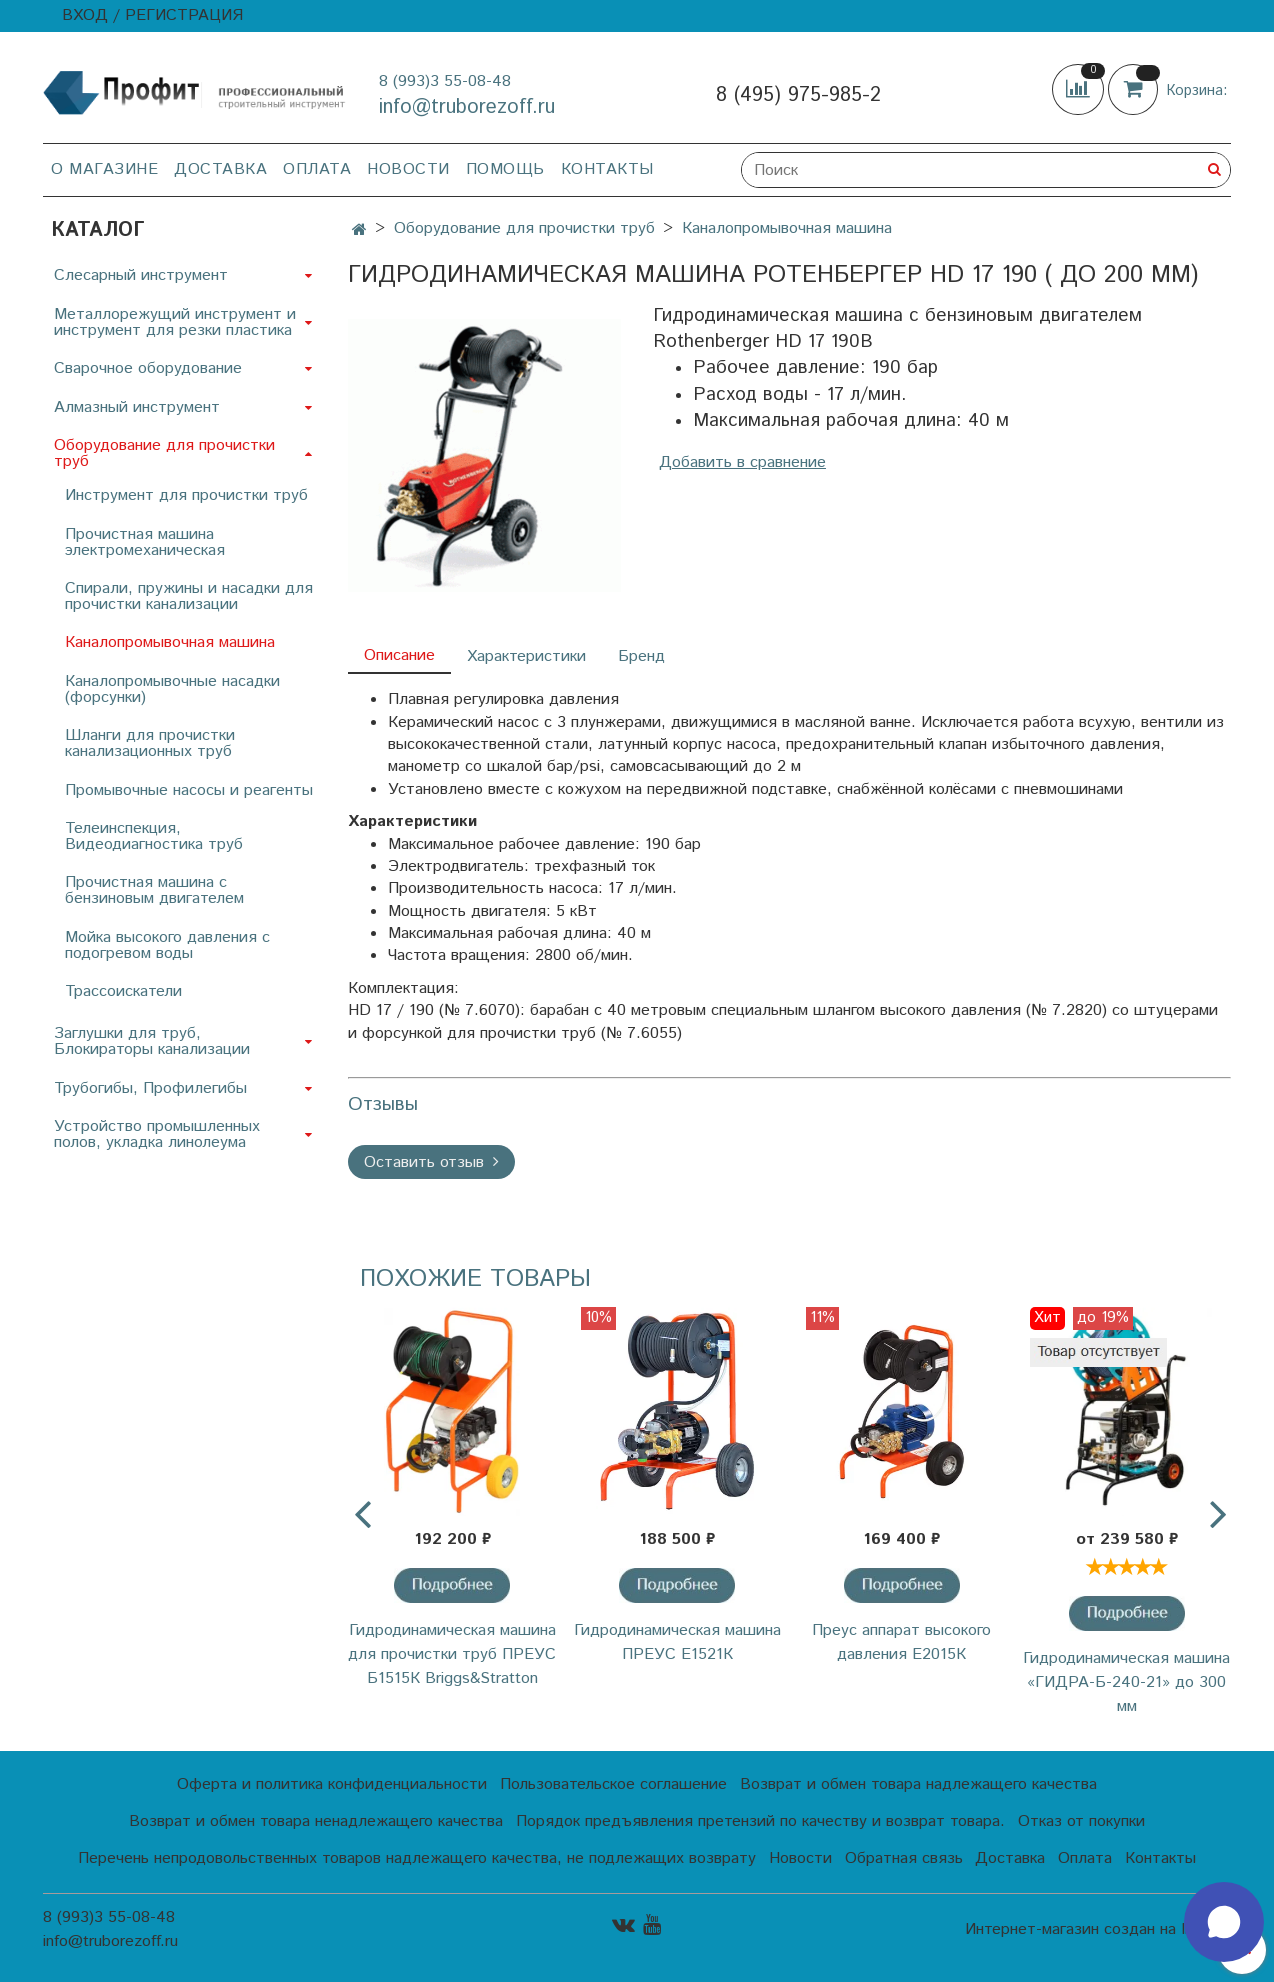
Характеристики (526, 656)
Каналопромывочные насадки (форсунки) (172, 689)
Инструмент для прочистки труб (186, 495)
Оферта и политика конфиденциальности (332, 1784)
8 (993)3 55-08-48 (445, 81)
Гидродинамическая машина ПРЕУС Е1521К (677, 1642)
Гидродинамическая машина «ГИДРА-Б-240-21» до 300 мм (1126, 1682)
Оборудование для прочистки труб (524, 228)
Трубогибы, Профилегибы (150, 1088)
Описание (399, 655)
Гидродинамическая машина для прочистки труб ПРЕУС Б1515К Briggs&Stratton (452, 1654)
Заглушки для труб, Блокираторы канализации (152, 1041)
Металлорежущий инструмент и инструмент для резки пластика (175, 322)
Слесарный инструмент (141, 275)
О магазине (104, 169)
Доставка (220, 169)
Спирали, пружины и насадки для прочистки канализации (189, 596)
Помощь (505, 169)
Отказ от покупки (1081, 1821)
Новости (408, 169)
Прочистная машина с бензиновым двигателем (154, 890)
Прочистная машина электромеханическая (145, 542)
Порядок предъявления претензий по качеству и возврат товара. (760, 1821)
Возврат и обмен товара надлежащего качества (918, 1784)
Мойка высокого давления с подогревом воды (167, 945)
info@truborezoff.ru (467, 107)
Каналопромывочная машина (787, 228)
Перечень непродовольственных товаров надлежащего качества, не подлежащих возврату (417, 1858)
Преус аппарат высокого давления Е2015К (901, 1642)
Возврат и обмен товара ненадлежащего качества (316, 1821)
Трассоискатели (123, 991)
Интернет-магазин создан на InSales (1098, 1930)
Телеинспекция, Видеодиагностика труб (154, 836)
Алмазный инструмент (137, 407)
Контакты (607, 169)
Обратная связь (904, 1858)
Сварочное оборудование (148, 368)
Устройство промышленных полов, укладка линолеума (157, 1134)
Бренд (641, 656)
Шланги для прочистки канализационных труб (150, 743)
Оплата (317, 169)
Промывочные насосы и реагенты (189, 790)
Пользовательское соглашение (613, 1784)
